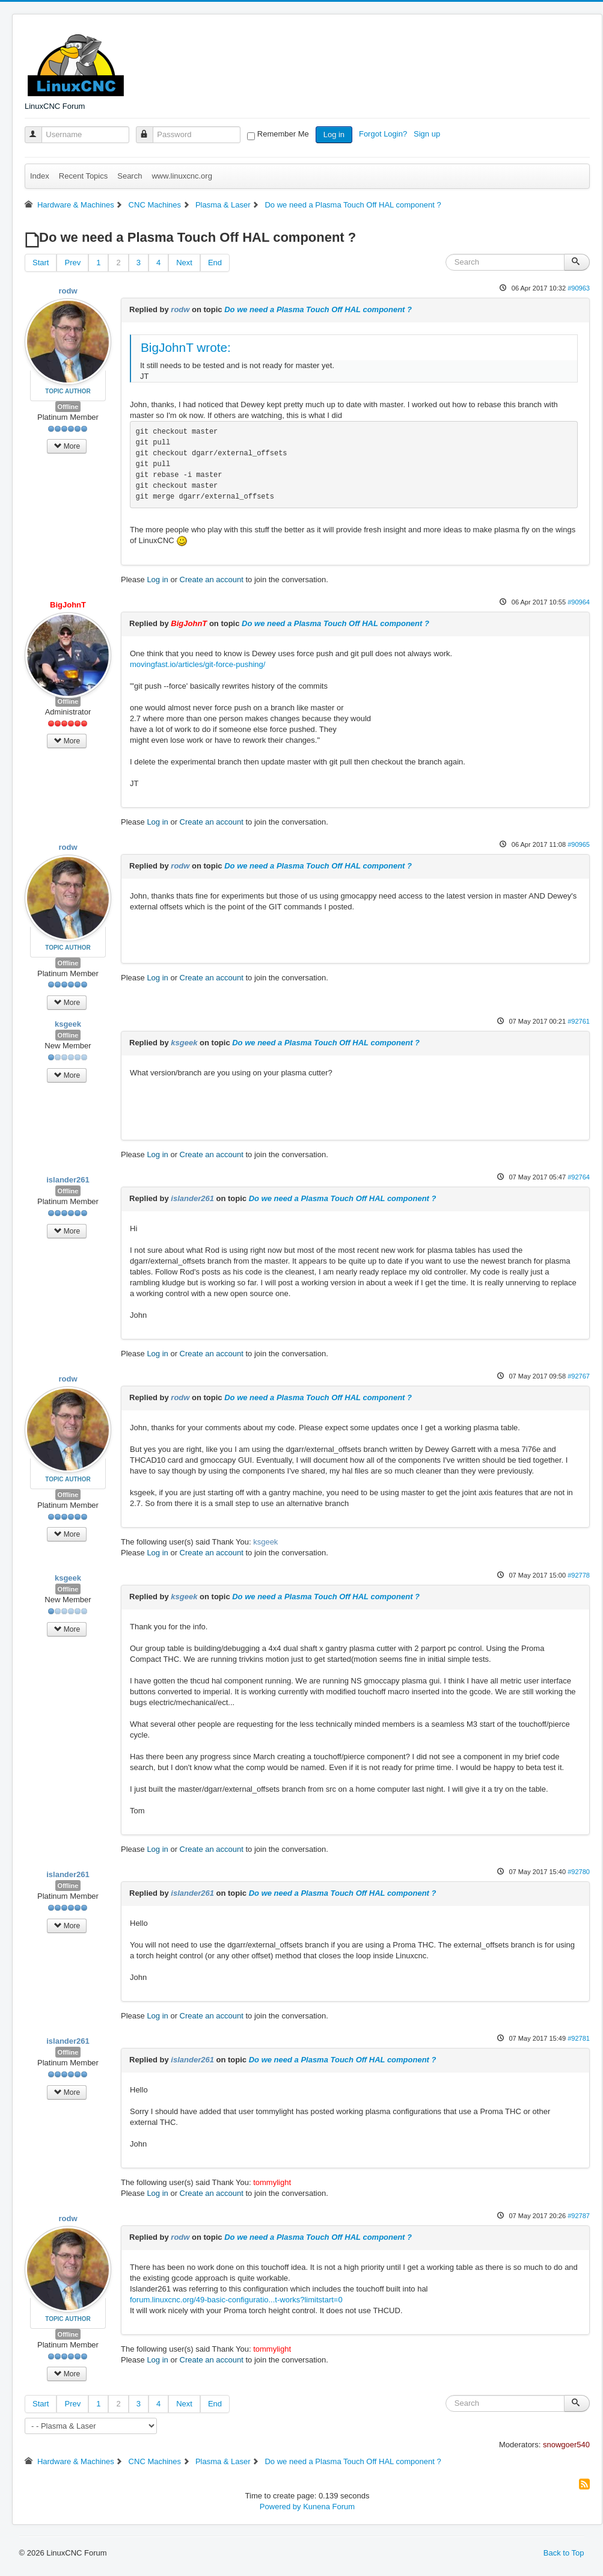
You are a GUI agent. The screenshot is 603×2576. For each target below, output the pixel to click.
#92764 (579, 1177)
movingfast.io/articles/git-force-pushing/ (197, 664)
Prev (72, 262)
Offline (68, 406)
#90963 (579, 288)
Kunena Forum (329, 2506)
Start (40, 262)
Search (129, 175)
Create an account (211, 579)
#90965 (579, 844)
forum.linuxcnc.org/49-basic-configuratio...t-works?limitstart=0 (236, 2299)
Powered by (280, 2506)
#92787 (579, 2215)
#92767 (579, 1376)
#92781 (579, 2038)
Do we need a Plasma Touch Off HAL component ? (318, 309)
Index (39, 175)
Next (184, 262)
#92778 (579, 1575)
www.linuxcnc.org (182, 175)
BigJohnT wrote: (186, 347)
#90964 (579, 602)
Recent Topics (83, 175)
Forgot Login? (384, 133)
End (215, 262)
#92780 (579, 1871)
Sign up (428, 133)
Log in (333, 134)
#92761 (579, 1021)
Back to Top (563, 2552)
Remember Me (283, 133)
